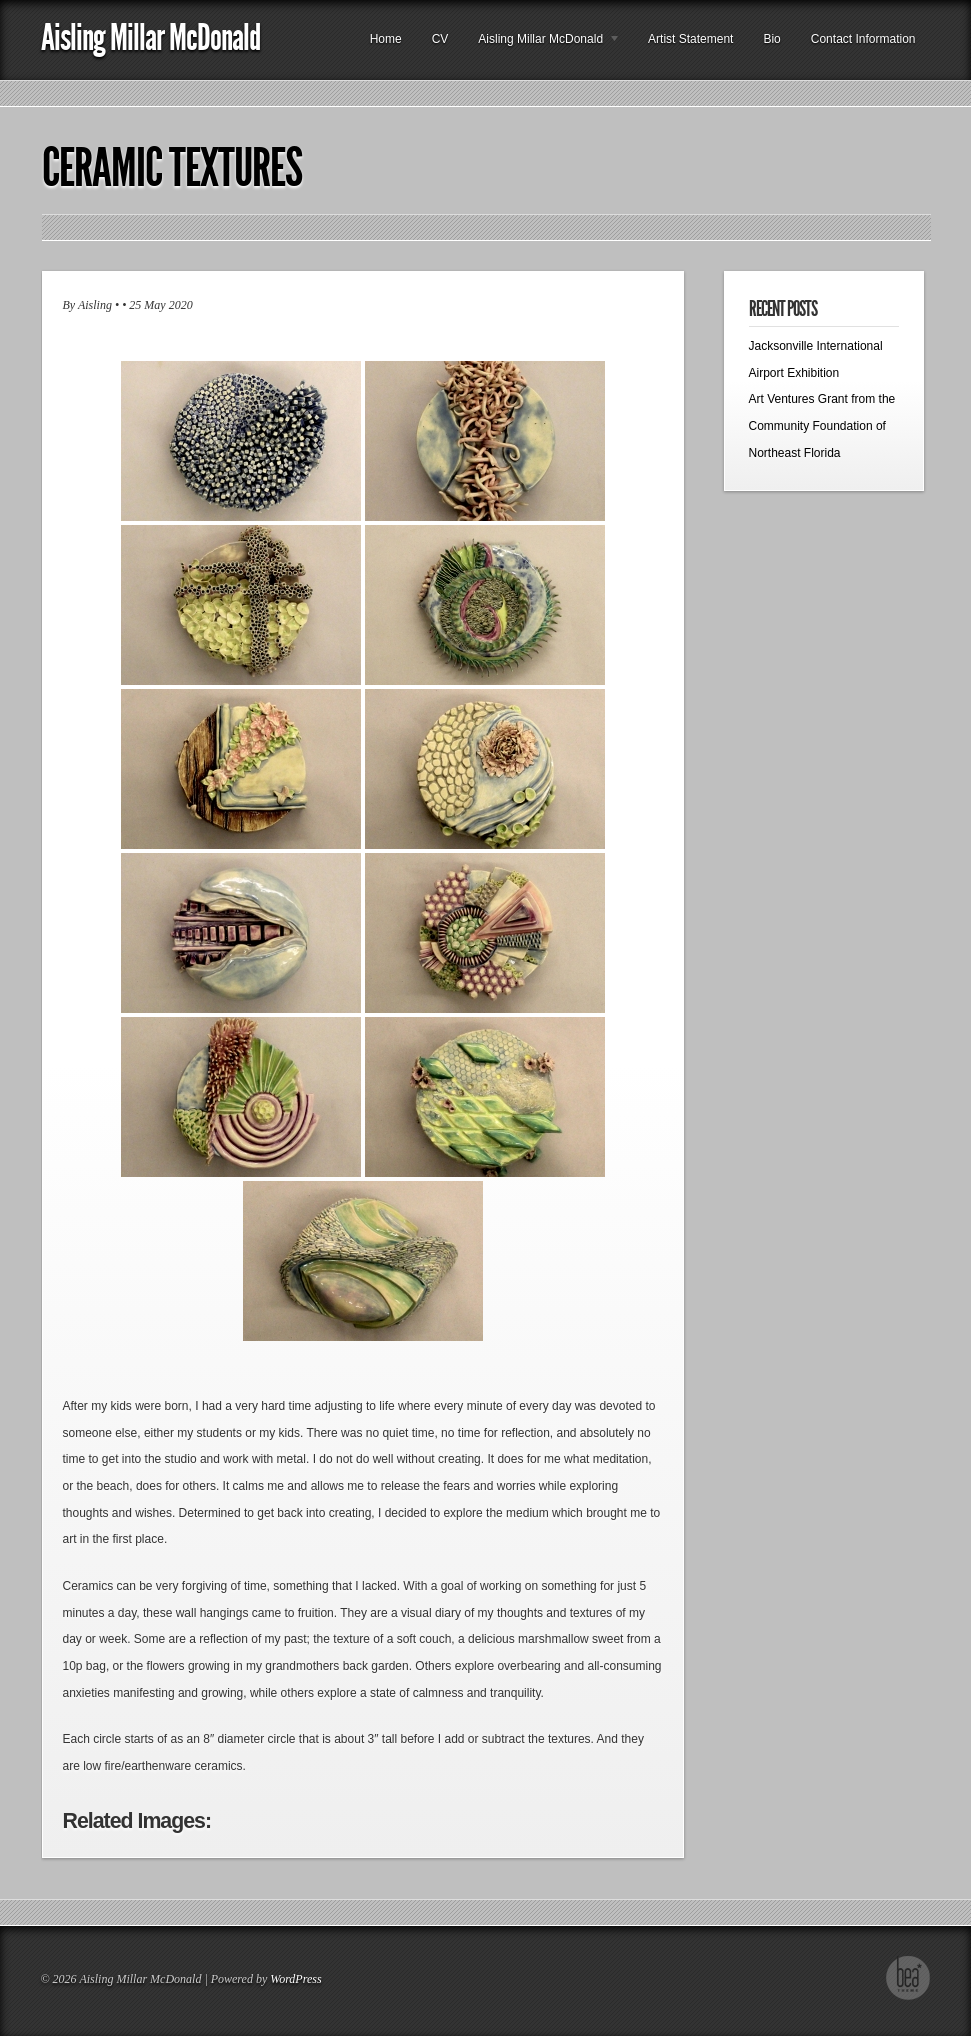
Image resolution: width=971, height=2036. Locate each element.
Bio (771, 39)
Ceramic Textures (172, 168)
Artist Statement (690, 39)
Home (386, 39)
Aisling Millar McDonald (150, 37)
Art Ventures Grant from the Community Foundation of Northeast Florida (822, 425)
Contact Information (863, 39)
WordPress (295, 1979)
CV (440, 39)
